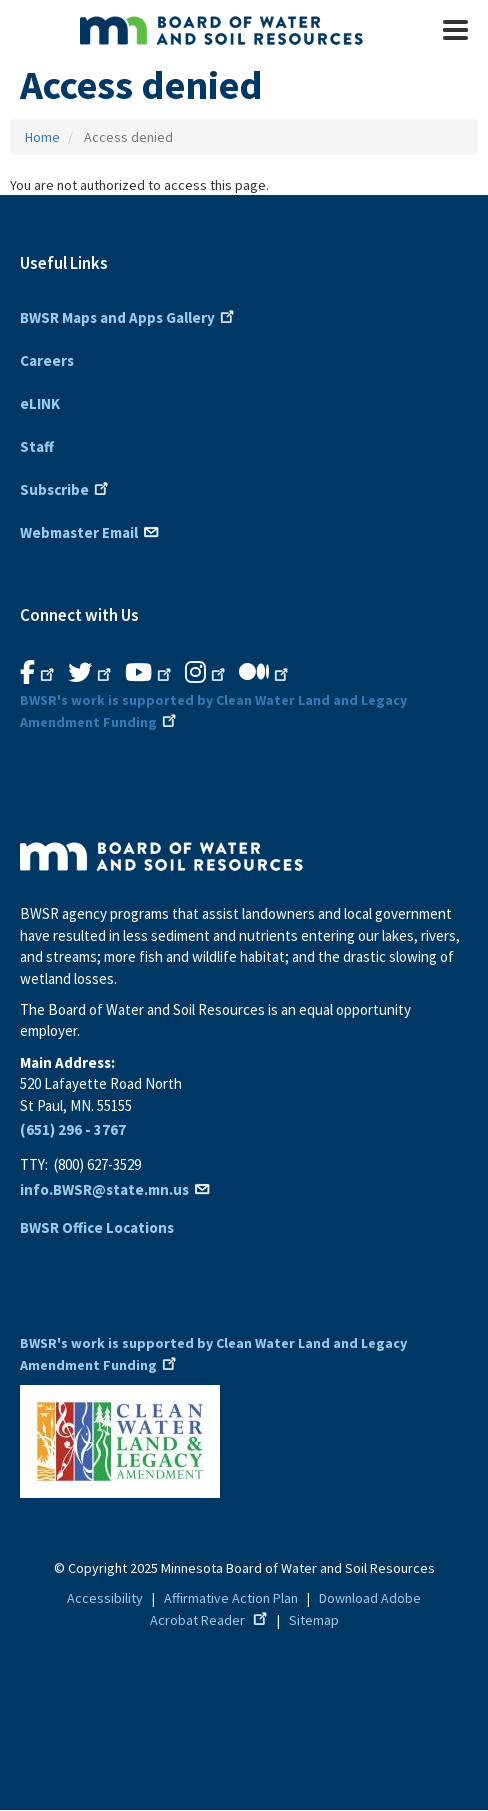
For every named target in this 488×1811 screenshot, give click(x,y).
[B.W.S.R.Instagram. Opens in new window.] (207, 673)
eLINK (40, 403)
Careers (47, 360)
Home (42, 137)
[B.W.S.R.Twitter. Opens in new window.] (91, 673)
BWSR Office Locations (97, 1227)
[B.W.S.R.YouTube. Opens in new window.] (150, 673)
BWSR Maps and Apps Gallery (129, 316)
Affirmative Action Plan (231, 1598)
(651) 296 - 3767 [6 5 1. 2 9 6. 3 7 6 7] (73, 1129)
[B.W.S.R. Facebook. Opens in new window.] (39, 673)
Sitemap (314, 1620)
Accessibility (105, 1598)
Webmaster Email (90, 531)
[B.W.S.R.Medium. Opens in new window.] (265, 673)
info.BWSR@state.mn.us (116, 1189)
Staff (37, 446)
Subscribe (66, 488)
